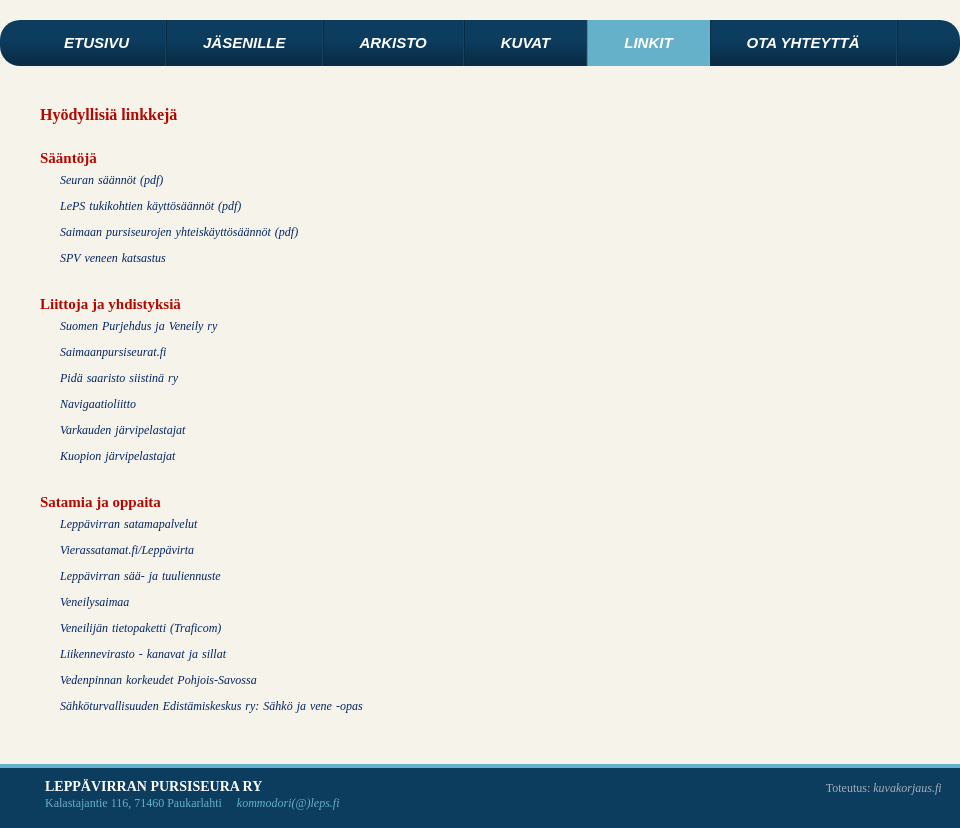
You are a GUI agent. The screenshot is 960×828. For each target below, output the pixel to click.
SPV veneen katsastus (113, 258)
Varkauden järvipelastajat (122, 430)
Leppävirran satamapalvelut (128, 524)
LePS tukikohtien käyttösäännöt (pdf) (150, 206)
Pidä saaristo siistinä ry (119, 378)
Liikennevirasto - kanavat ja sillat (143, 654)
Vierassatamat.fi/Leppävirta (127, 550)
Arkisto (393, 42)
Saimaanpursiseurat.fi (113, 352)
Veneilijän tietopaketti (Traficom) (140, 628)
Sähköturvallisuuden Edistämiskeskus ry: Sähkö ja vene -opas (211, 706)
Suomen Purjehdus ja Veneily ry (138, 326)
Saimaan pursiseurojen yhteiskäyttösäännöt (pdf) (179, 232)
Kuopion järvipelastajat (117, 456)
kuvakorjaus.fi (907, 788)
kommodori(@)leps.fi (288, 803)
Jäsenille (244, 42)
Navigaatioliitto (98, 404)
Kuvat (525, 42)
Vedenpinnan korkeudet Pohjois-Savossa (158, 680)
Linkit (648, 42)
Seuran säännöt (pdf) (111, 180)
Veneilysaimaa (94, 602)
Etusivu (96, 42)
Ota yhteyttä (803, 42)
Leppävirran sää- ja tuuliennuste (140, 576)
